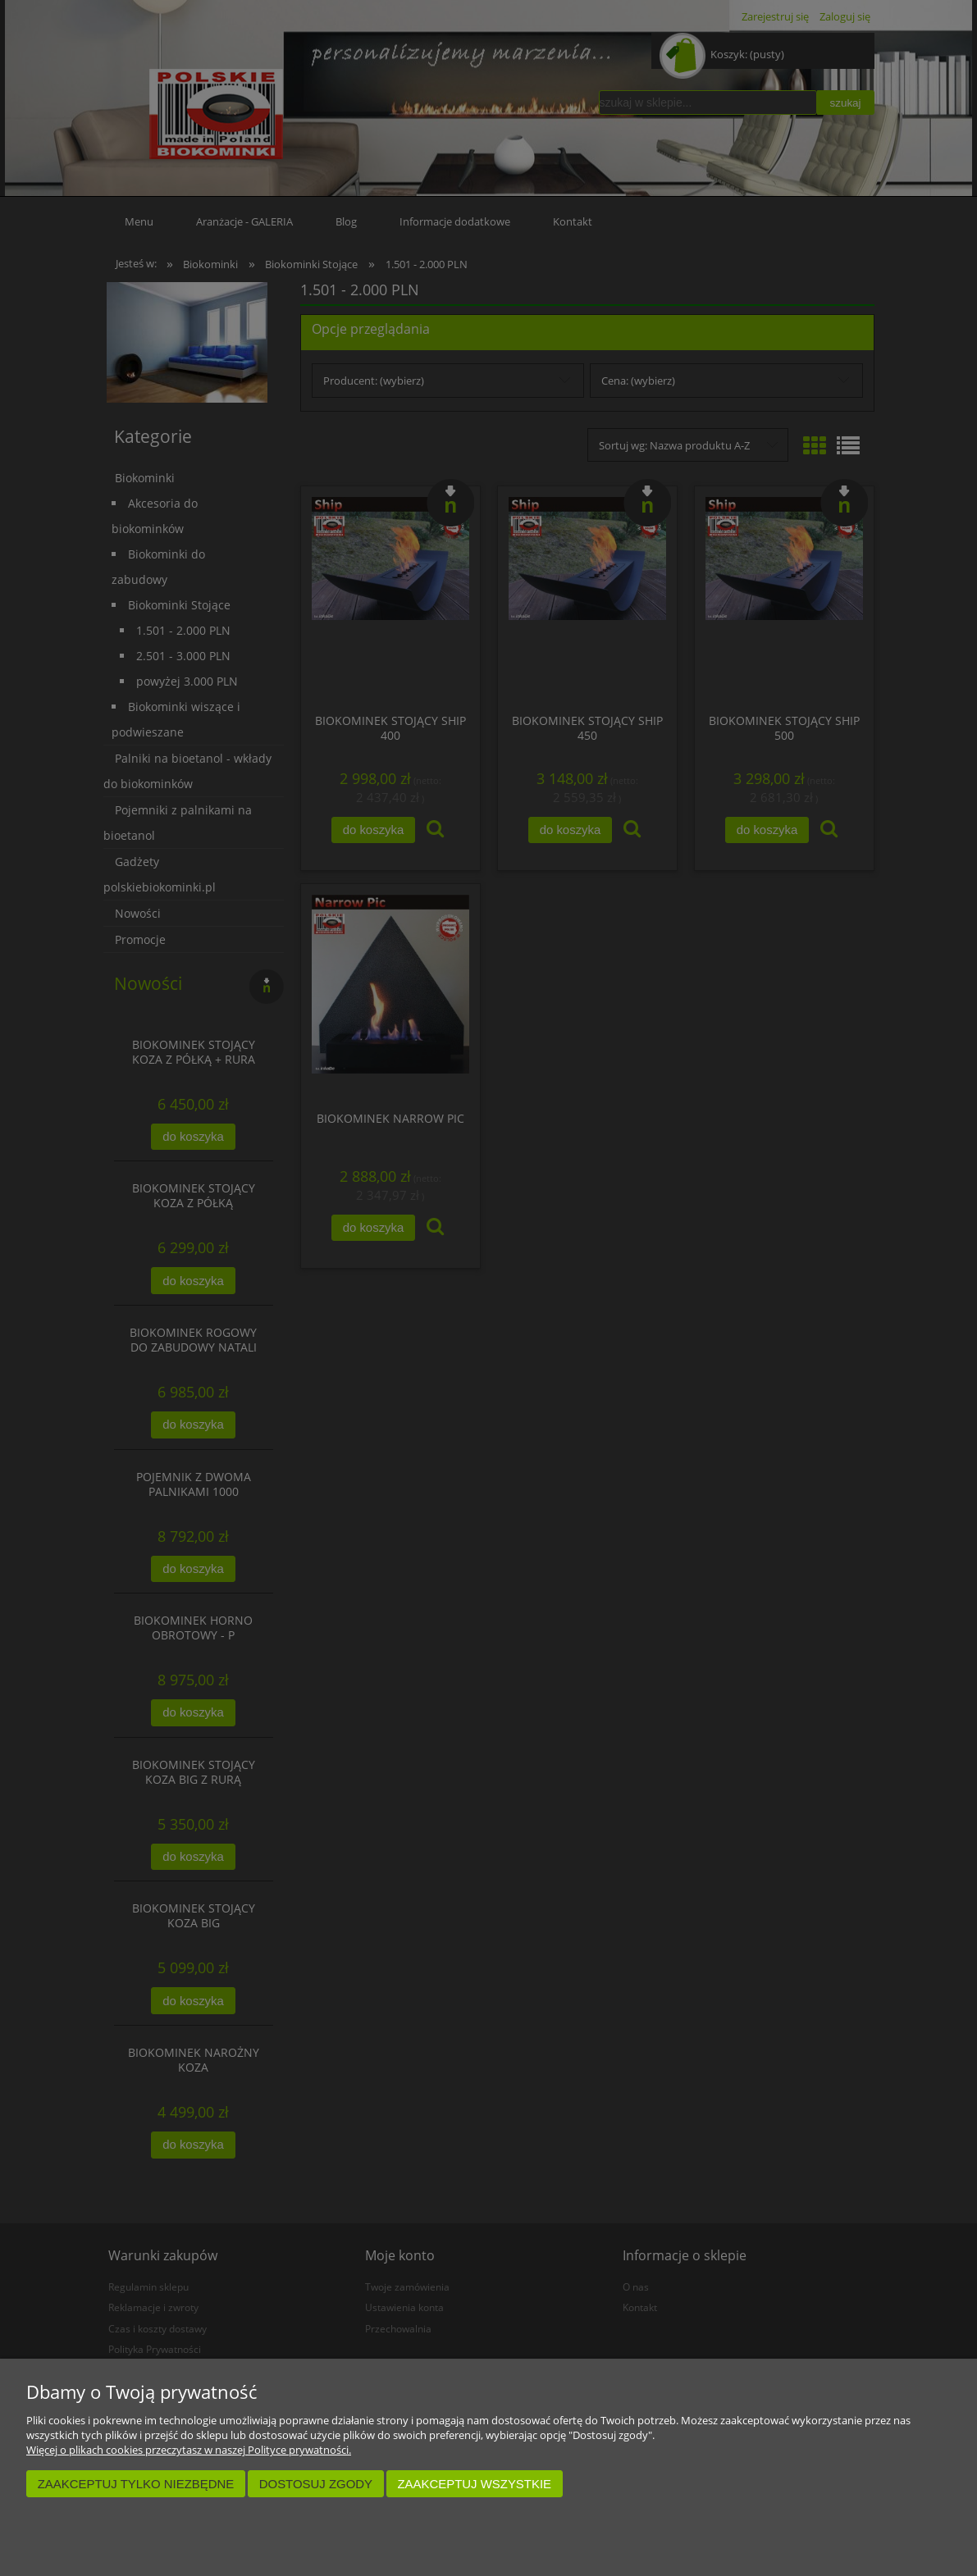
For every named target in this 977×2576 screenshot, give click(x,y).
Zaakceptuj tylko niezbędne (136, 2484)
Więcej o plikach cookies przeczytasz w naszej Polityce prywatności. (188, 2449)
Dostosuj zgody (315, 2484)
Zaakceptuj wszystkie (474, 2484)
